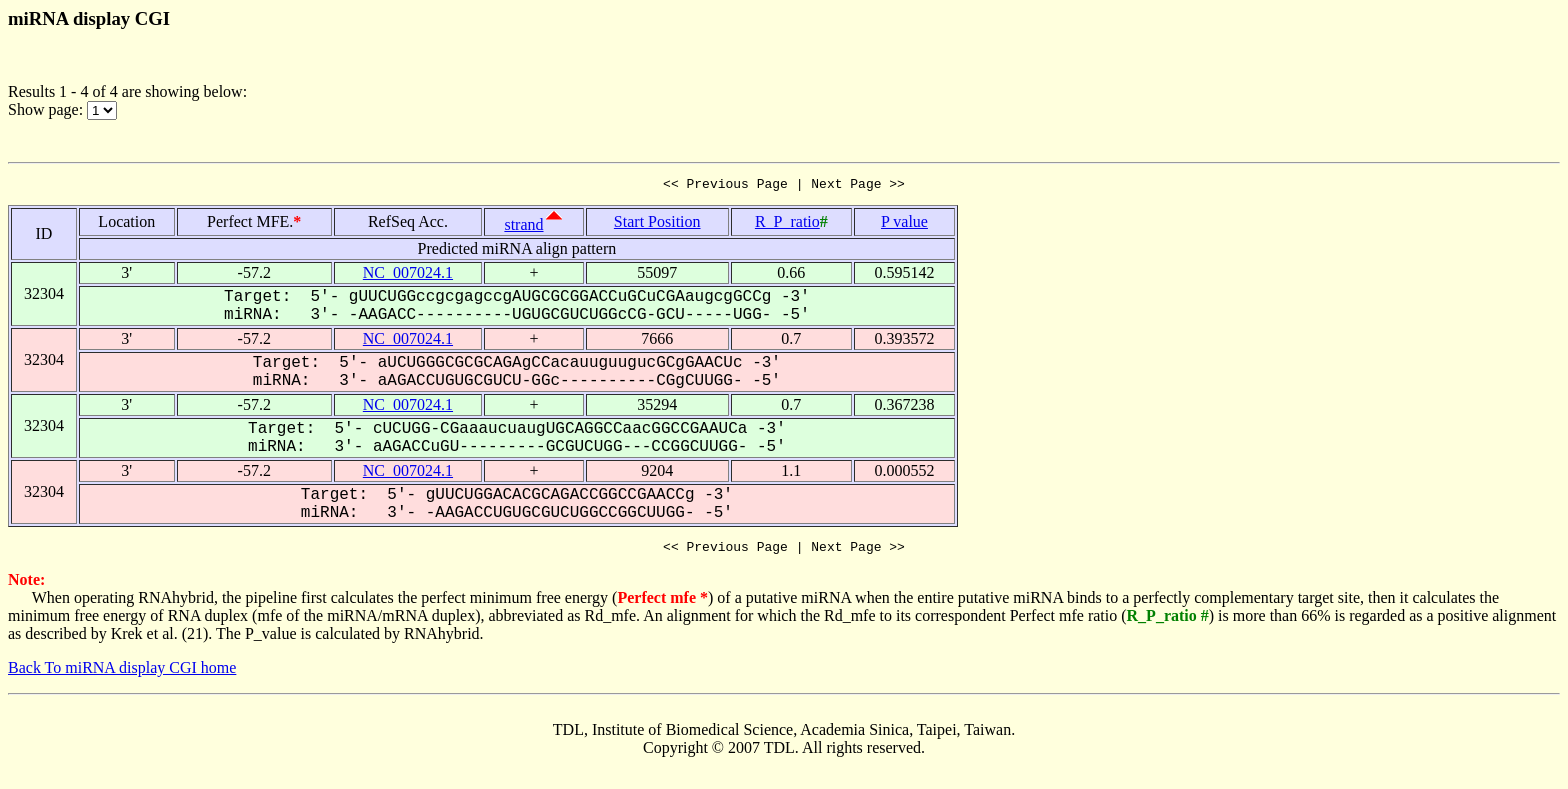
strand (523, 227)
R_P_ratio (787, 224)
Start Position (657, 224)
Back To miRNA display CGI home (122, 673)
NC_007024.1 (408, 275)
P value (904, 224)
